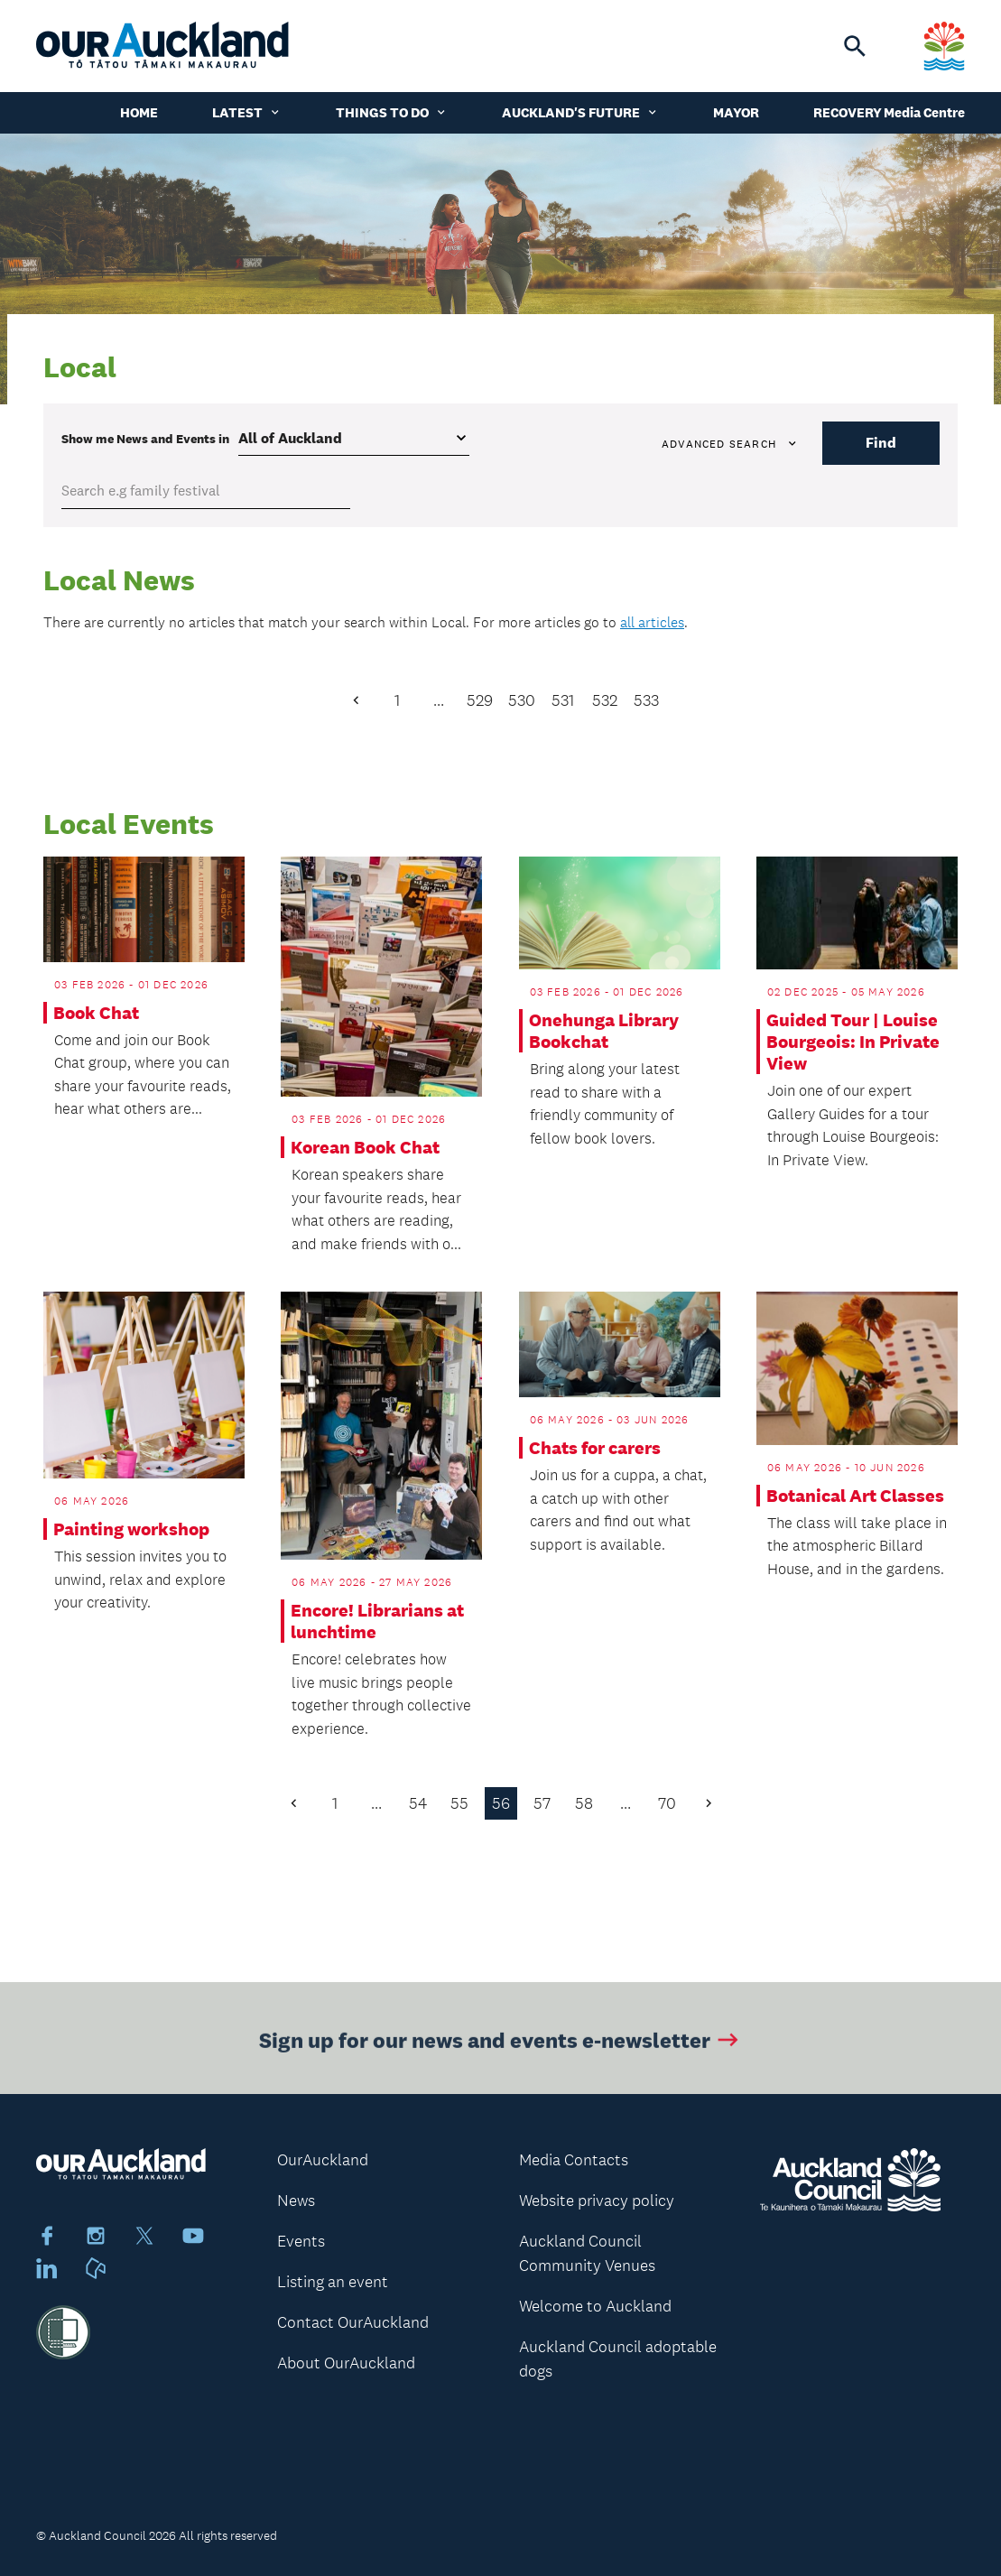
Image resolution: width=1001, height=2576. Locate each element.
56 (501, 1803)
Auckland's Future (580, 112)
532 (604, 700)
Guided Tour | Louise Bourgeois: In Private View (853, 1041)
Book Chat (96, 1013)
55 (459, 1803)
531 (562, 700)
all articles (652, 622)
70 (667, 1803)
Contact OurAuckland (353, 2322)
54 (418, 1803)
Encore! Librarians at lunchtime (377, 1621)
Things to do (392, 112)
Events (301, 2241)
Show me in (145, 439)
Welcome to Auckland (595, 2306)
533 (646, 700)
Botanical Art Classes (855, 1495)
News (296, 2200)
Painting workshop (131, 1529)
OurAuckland (322, 2160)
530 (521, 700)
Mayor (736, 112)
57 (542, 1803)
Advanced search (730, 444)
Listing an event (332, 2282)
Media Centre (924, 112)
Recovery (847, 112)
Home (139, 112)
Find (881, 442)
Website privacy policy (596, 2200)
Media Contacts (573, 2160)
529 (480, 700)
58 (584, 1803)
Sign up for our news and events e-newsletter (500, 2045)
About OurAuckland (346, 2363)
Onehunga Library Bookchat (604, 1030)
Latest (247, 112)
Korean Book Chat (365, 1147)
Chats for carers (595, 1448)
